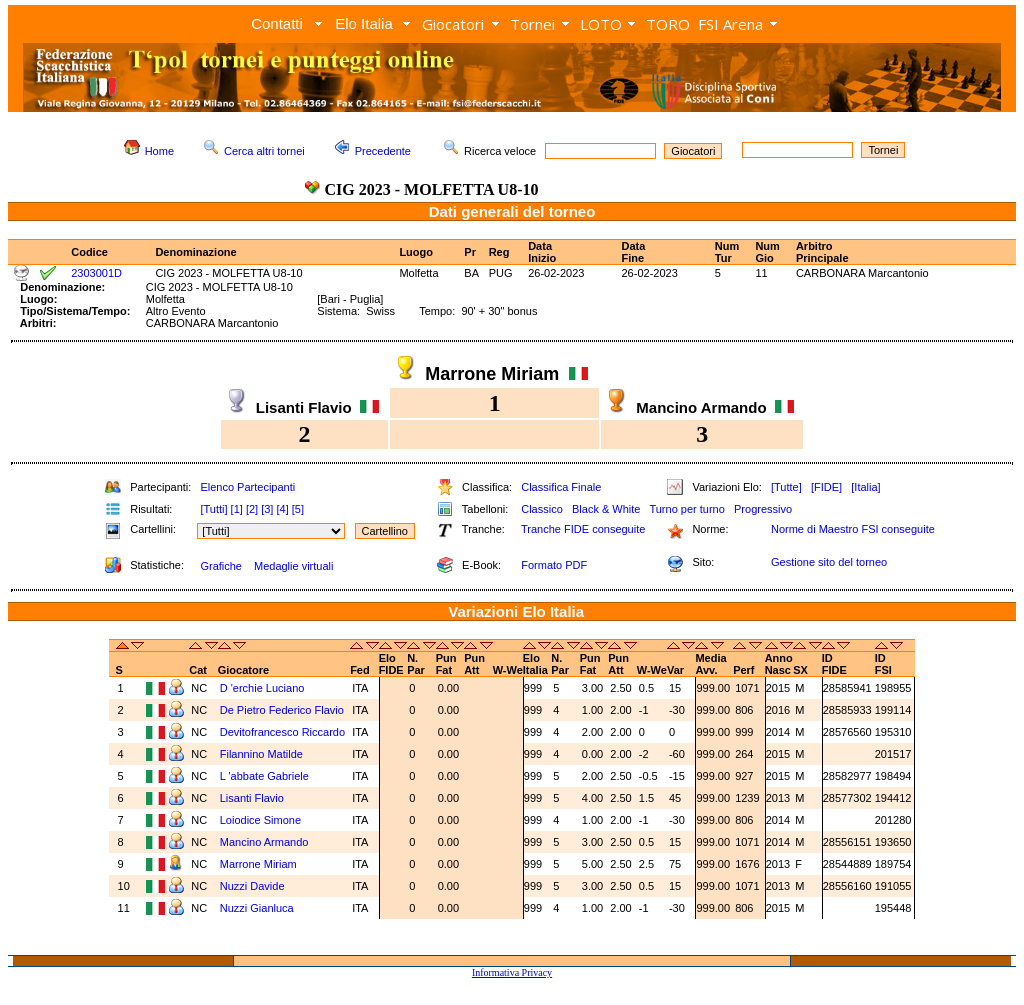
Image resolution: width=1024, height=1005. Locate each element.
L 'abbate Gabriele (264, 776)
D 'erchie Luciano (262, 688)
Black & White (606, 509)
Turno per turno (686, 509)
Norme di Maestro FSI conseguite (853, 529)
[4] (282, 509)
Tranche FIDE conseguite (583, 529)
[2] (252, 509)
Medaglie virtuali (293, 566)
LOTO (601, 24)
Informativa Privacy (512, 972)
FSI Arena (730, 24)
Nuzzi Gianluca (257, 908)
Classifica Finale (561, 487)
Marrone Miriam (258, 864)
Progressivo (763, 509)
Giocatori (453, 24)
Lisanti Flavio (252, 798)
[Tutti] (213, 509)
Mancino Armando (264, 842)
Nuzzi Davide (252, 886)
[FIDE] (826, 487)
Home (159, 151)
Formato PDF (554, 565)
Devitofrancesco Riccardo (282, 732)
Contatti (277, 23)
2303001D (96, 273)
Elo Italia (364, 23)
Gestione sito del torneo (829, 562)
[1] (237, 509)
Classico (542, 509)
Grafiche (221, 566)
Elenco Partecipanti (247, 487)
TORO (668, 24)
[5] (298, 509)
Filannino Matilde (261, 754)
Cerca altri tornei (264, 151)
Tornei (532, 24)
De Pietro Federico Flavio (282, 710)
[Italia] (865, 487)
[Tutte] (786, 487)
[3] (267, 509)
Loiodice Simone (260, 820)
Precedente (383, 151)
